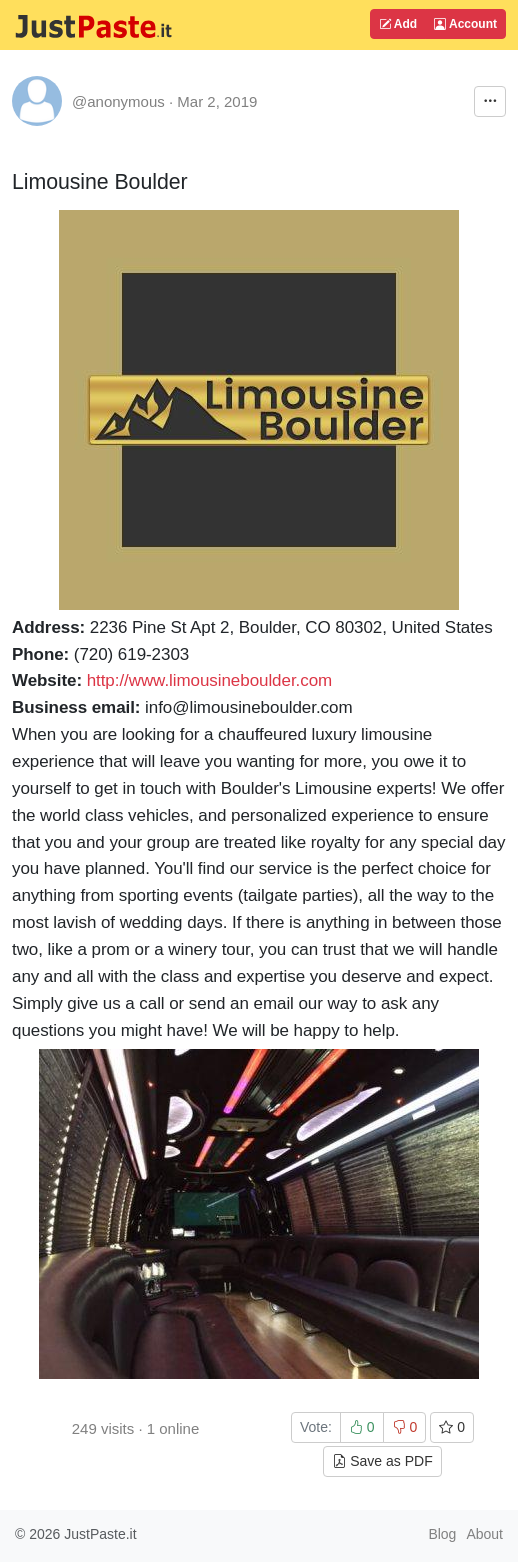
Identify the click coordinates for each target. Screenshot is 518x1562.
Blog (442, 1534)
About (484, 1534)
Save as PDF (382, 1461)
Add (398, 24)
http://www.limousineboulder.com (209, 680)
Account (465, 24)
